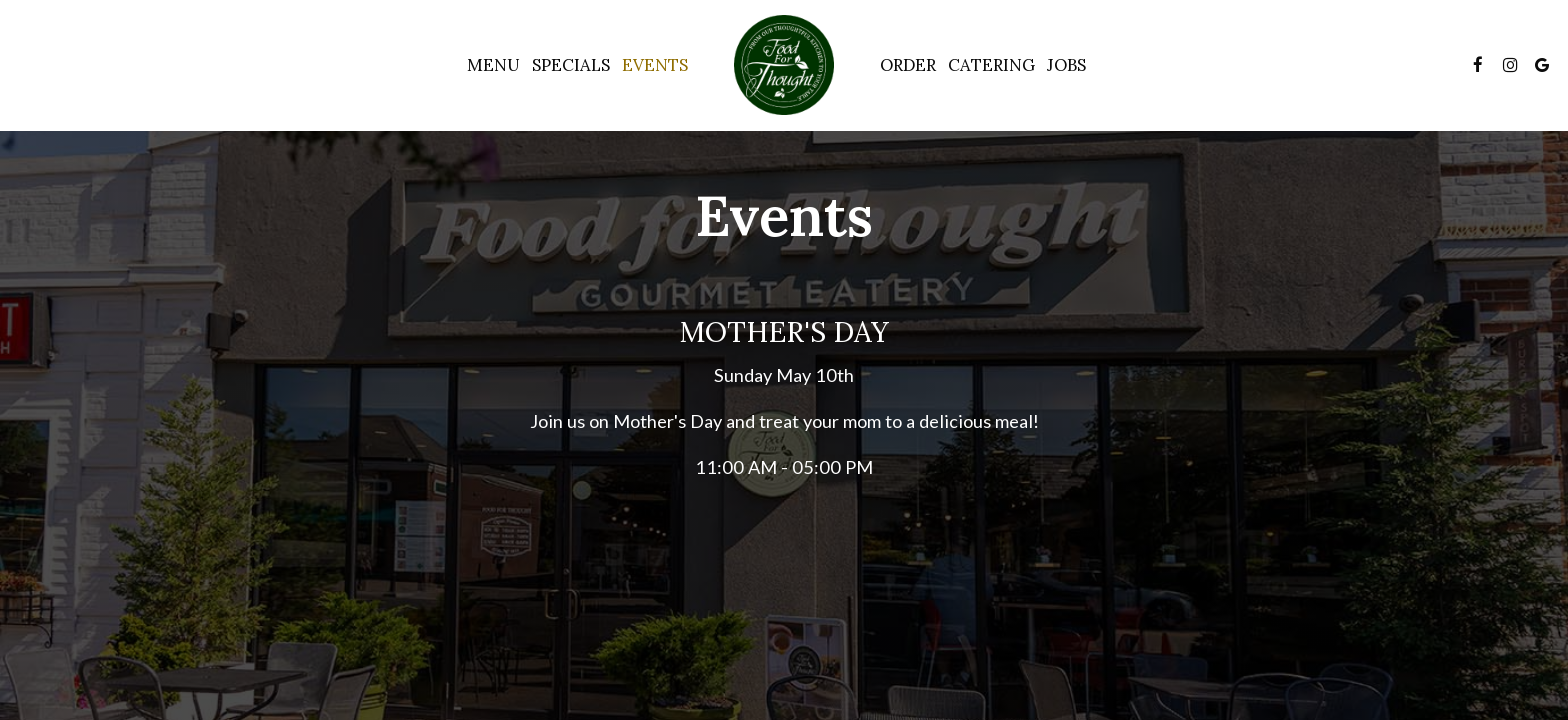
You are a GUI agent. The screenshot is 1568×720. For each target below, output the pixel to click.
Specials (571, 65)
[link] (784, 65)
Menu (493, 65)
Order (908, 65)
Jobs (1066, 65)
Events (655, 65)
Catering (991, 65)
